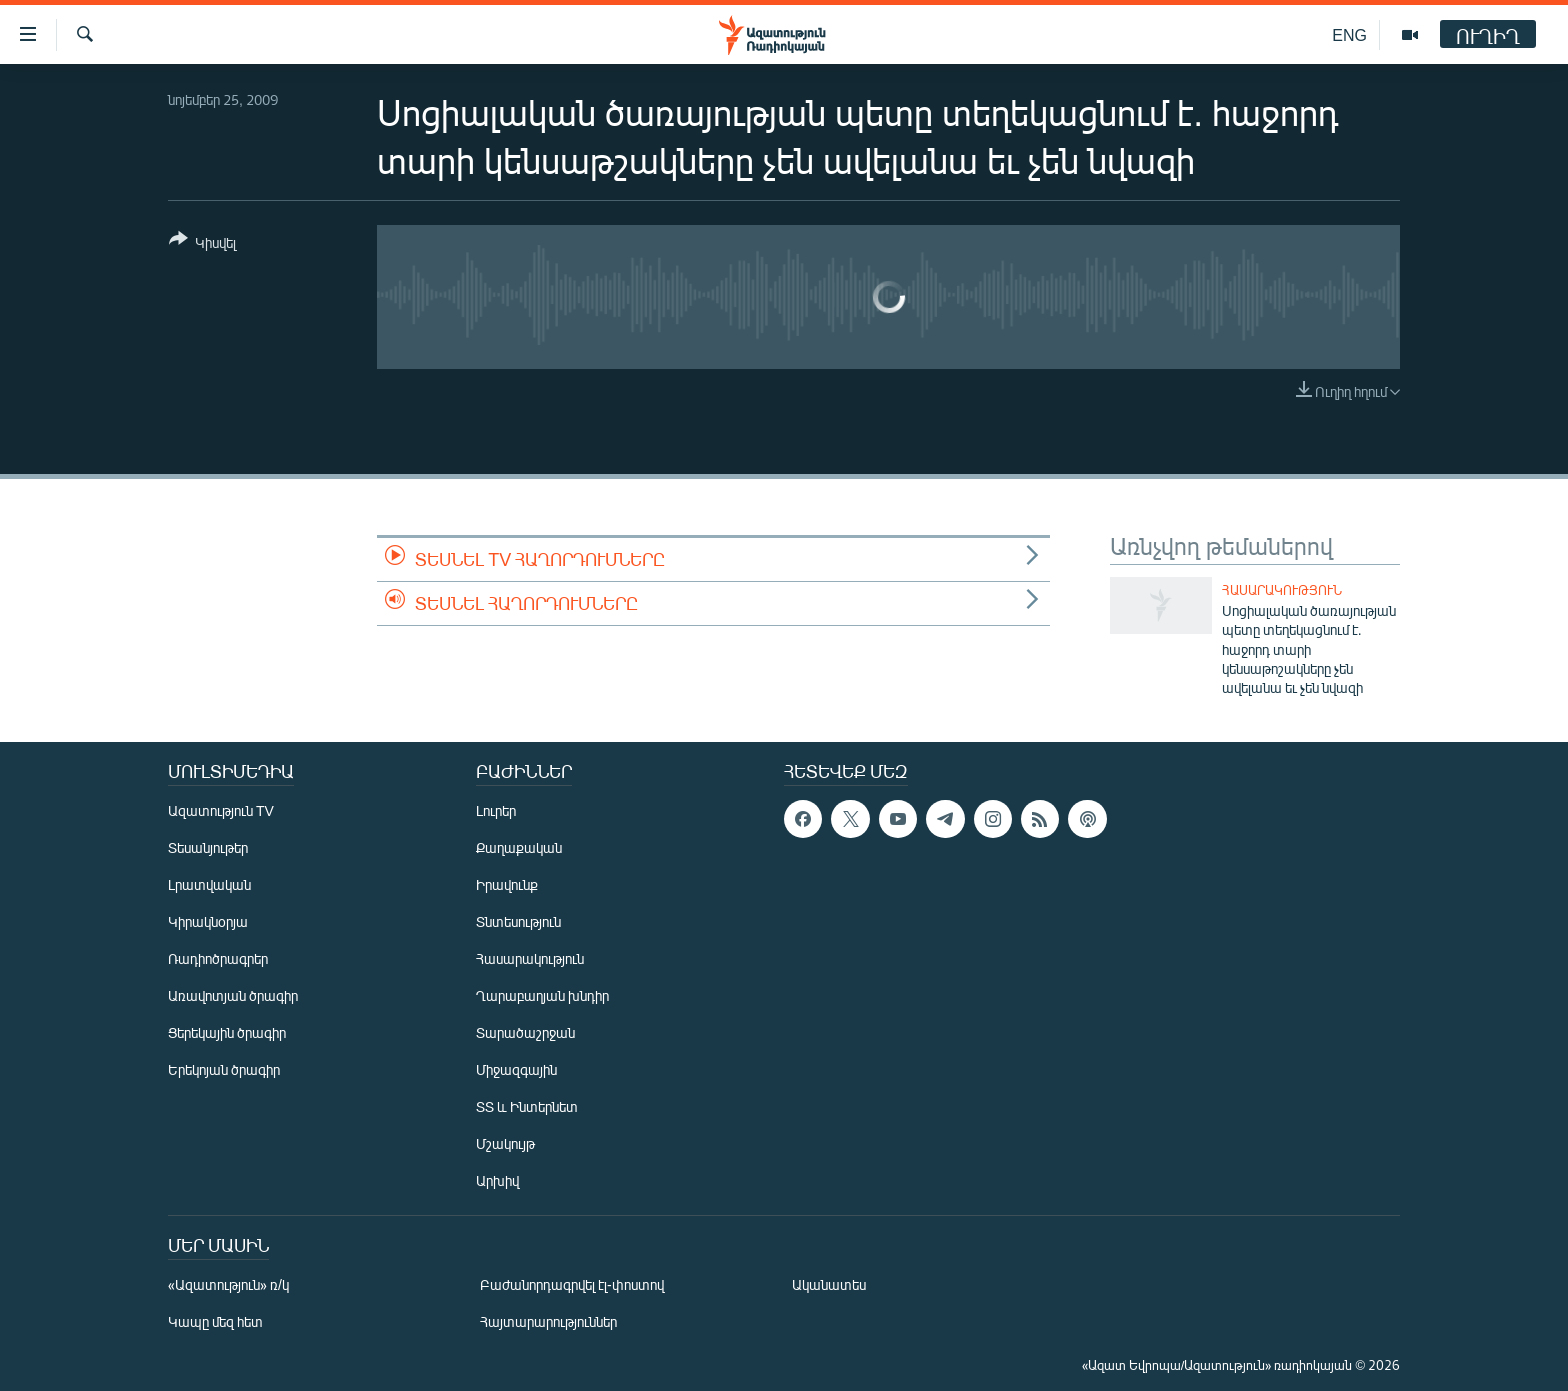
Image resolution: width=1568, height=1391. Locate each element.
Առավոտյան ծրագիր (233, 995)
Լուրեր (496, 810)
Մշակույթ (505, 1143)
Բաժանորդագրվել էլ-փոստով (572, 1284)
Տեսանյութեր (208, 847)
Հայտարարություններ (548, 1321)
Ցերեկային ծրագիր (227, 1032)
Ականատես (829, 1284)
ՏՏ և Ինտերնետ (527, 1106)
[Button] (202, 244)
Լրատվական (209, 884)
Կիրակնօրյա (208, 921)
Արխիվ (497, 1180)
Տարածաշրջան (525, 1032)
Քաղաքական (519, 847)
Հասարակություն (1282, 590)
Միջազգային (516, 1069)
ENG (1349, 34)
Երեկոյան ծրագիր (224, 1069)
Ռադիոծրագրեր (218, 958)
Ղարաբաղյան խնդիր (542, 995)
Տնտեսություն (518, 921)
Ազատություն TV (221, 810)
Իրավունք (507, 884)
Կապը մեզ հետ (215, 1321)
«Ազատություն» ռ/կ (228, 1284)
